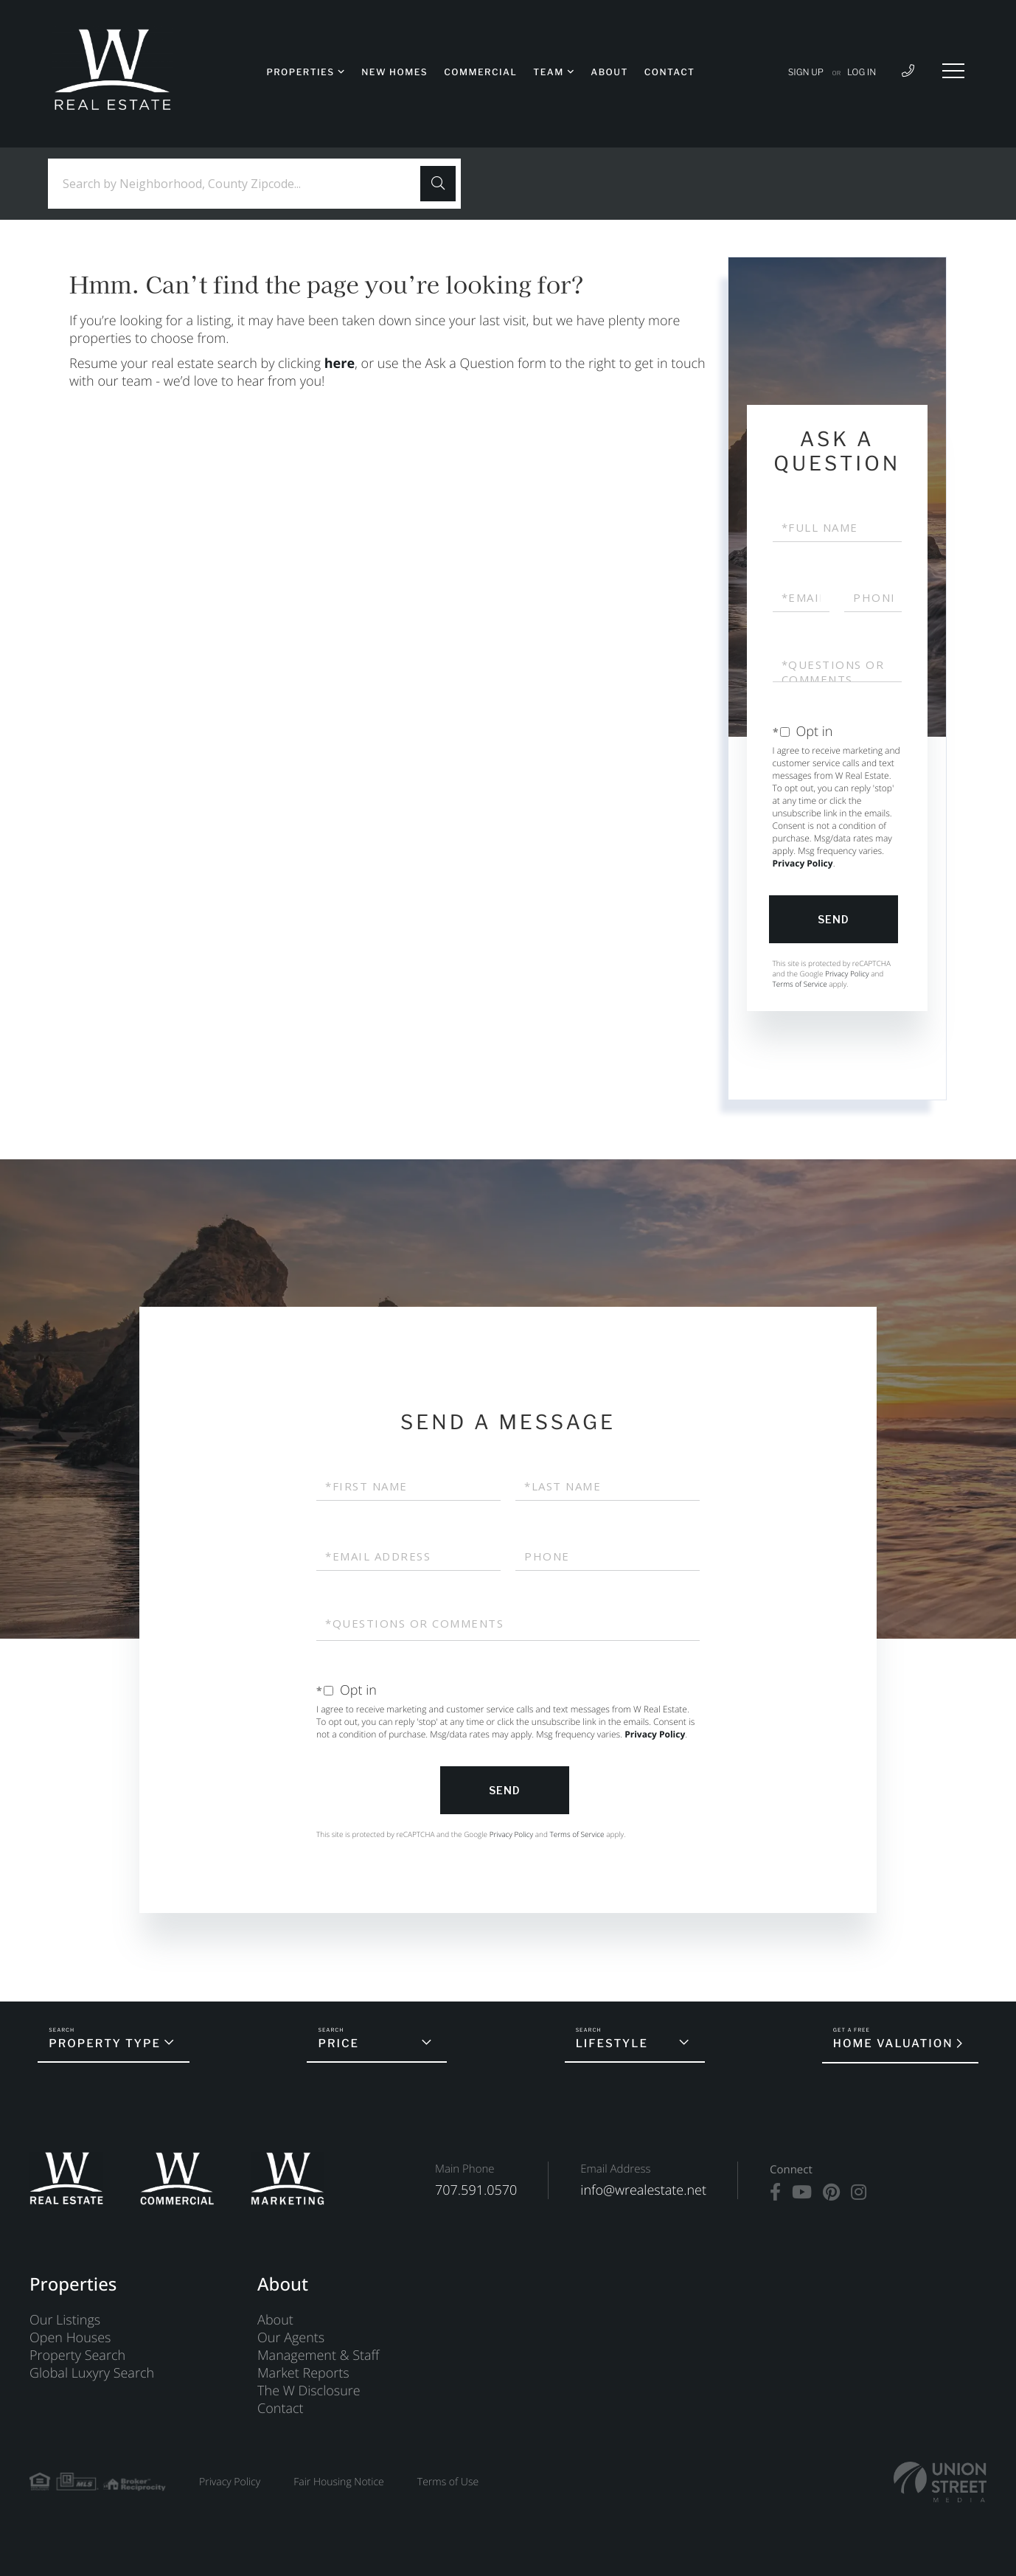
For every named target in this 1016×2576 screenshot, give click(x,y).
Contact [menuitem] (669, 71)
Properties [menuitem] (300, 71)
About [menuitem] (609, 71)
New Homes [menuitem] (394, 71)
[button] (438, 183)
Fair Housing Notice (338, 2482)
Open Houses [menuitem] (70, 2338)
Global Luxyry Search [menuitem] (91, 2373)
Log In (861, 71)
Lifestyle (612, 2043)
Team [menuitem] (548, 71)
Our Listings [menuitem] (64, 2320)
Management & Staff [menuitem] (318, 2355)
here (339, 363)
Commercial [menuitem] (480, 71)
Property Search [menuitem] (77, 2355)
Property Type (105, 2043)
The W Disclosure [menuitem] (309, 2391)
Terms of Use (448, 2482)
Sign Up (806, 71)
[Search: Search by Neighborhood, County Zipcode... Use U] (240, 184)
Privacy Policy (803, 863)
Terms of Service (800, 984)
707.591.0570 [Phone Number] (476, 2190)
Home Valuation (893, 2043)
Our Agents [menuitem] (290, 2338)
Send (833, 919)
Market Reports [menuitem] (303, 2373)
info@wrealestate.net (643, 2190)
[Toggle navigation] (953, 70)
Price (338, 2043)
